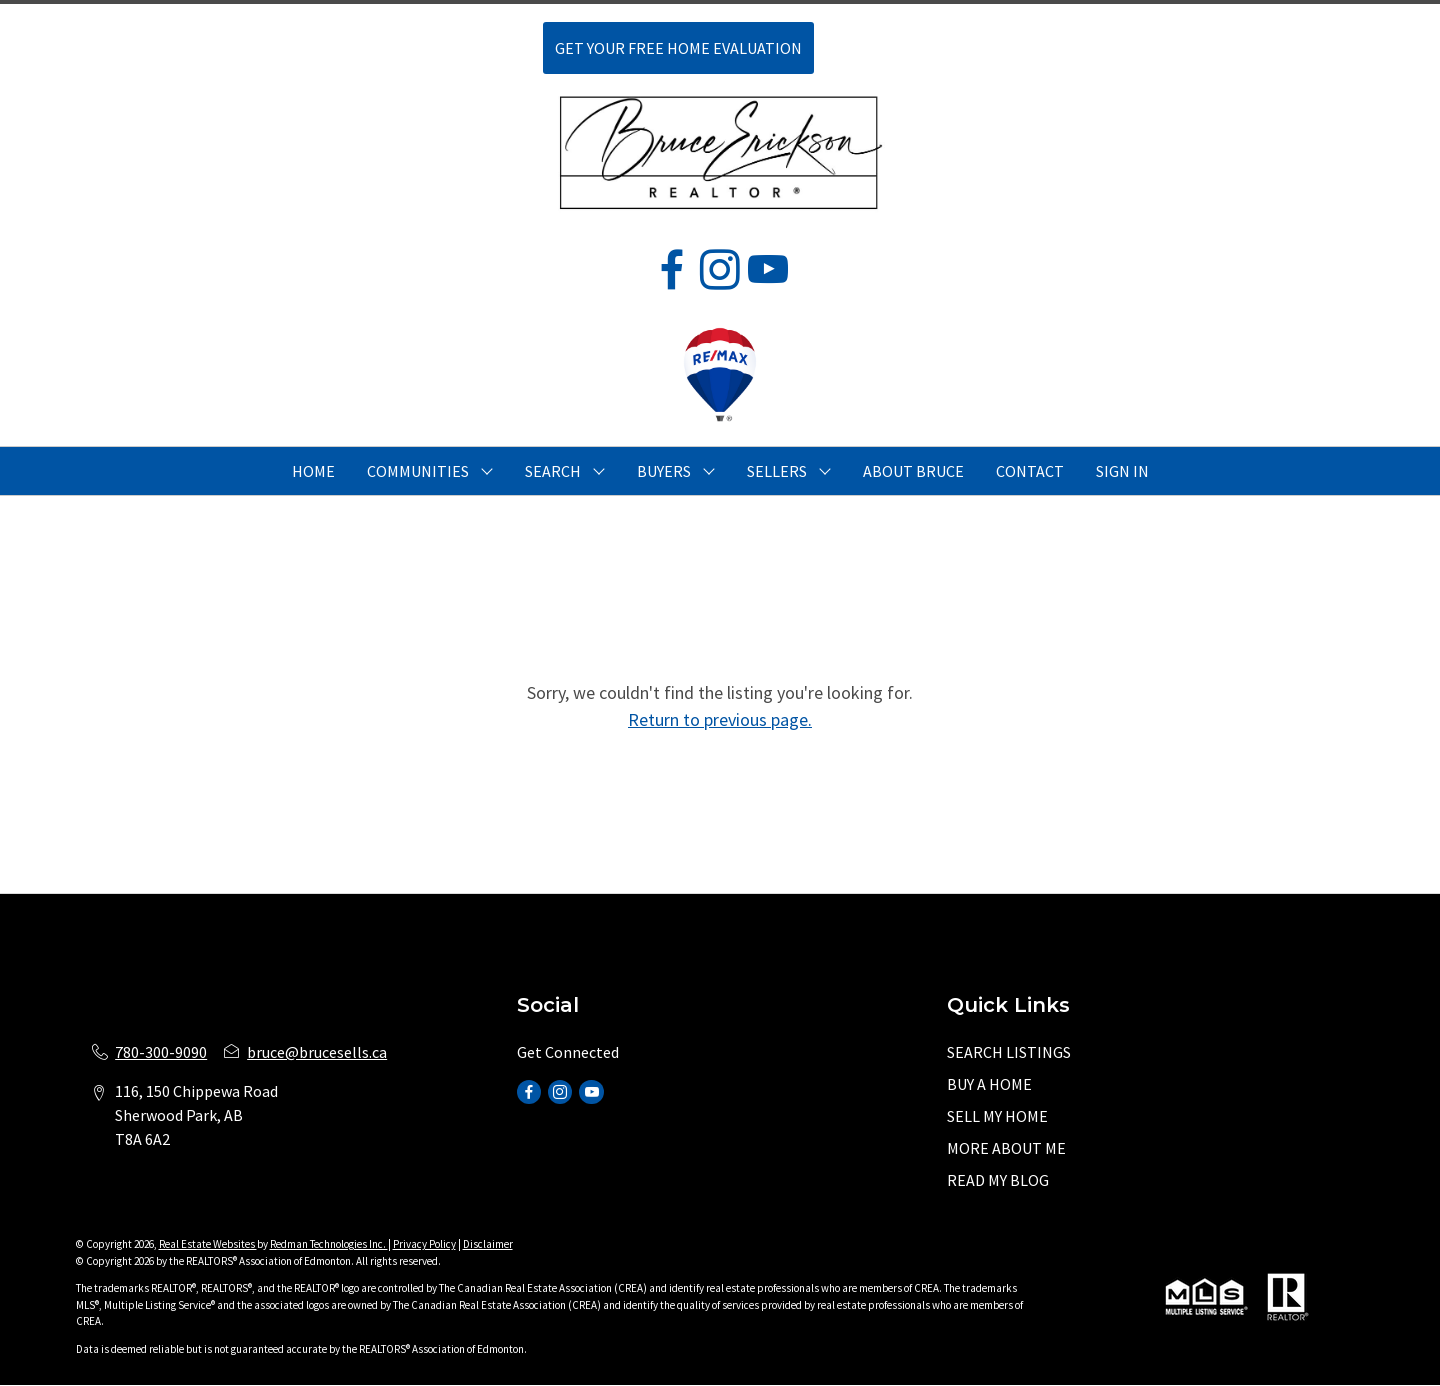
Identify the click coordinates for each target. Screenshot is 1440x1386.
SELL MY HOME (997, 1116)
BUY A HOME (989, 1084)
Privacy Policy (424, 1244)
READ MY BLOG (998, 1180)
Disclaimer (488, 1244)
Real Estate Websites (208, 1244)
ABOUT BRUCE (913, 471)
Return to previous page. (720, 719)
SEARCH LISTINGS (1009, 1052)
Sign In (1122, 471)
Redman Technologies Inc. (329, 1244)
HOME (313, 471)
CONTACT (1030, 471)
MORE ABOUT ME (1006, 1148)
